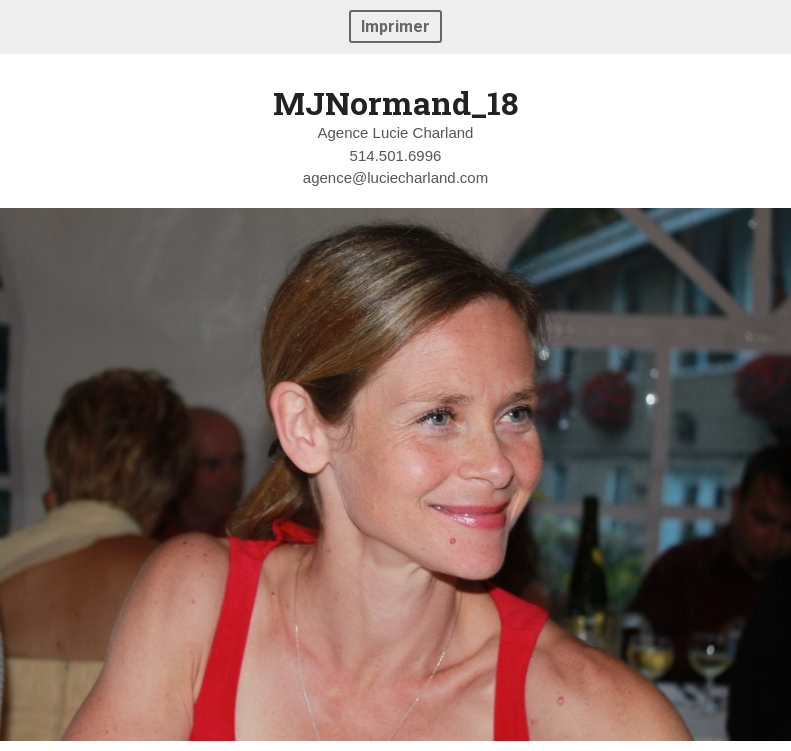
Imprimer (395, 26)
